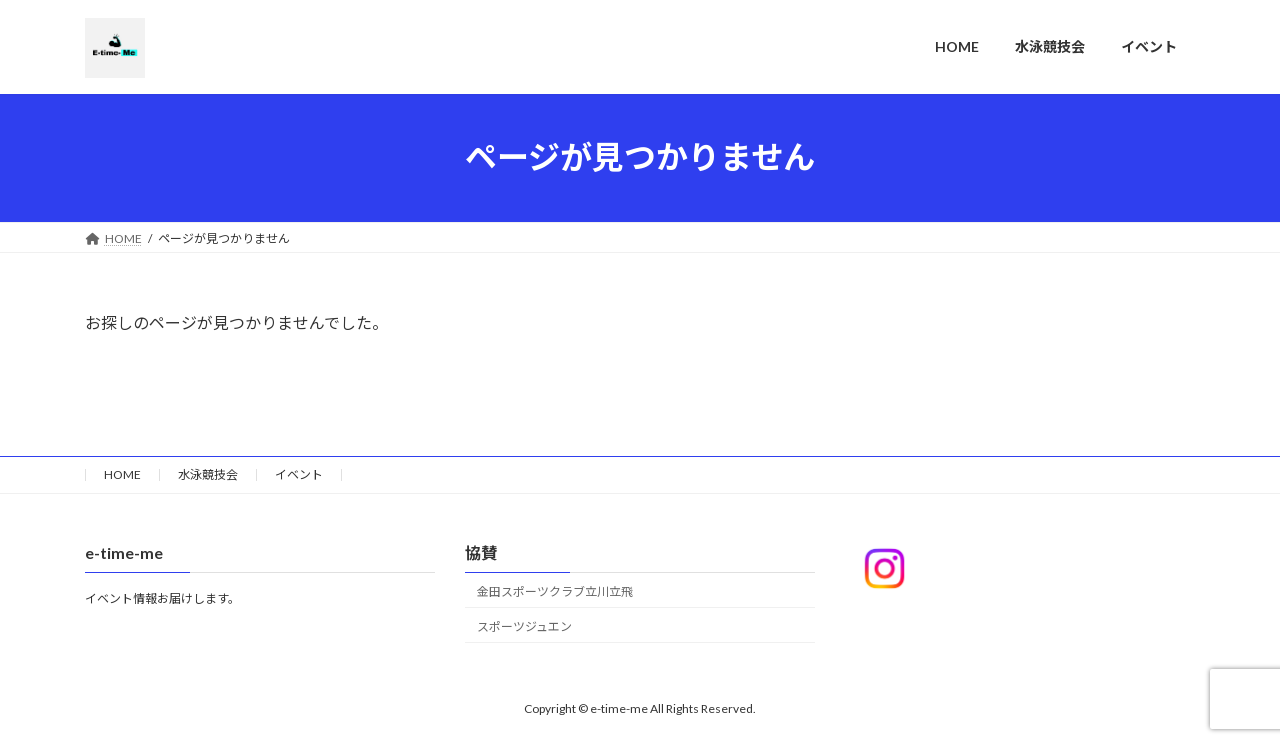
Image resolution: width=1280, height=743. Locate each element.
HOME (122, 474)
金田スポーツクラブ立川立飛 (555, 591)
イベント (299, 474)
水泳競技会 (208, 474)
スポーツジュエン (524, 625)
